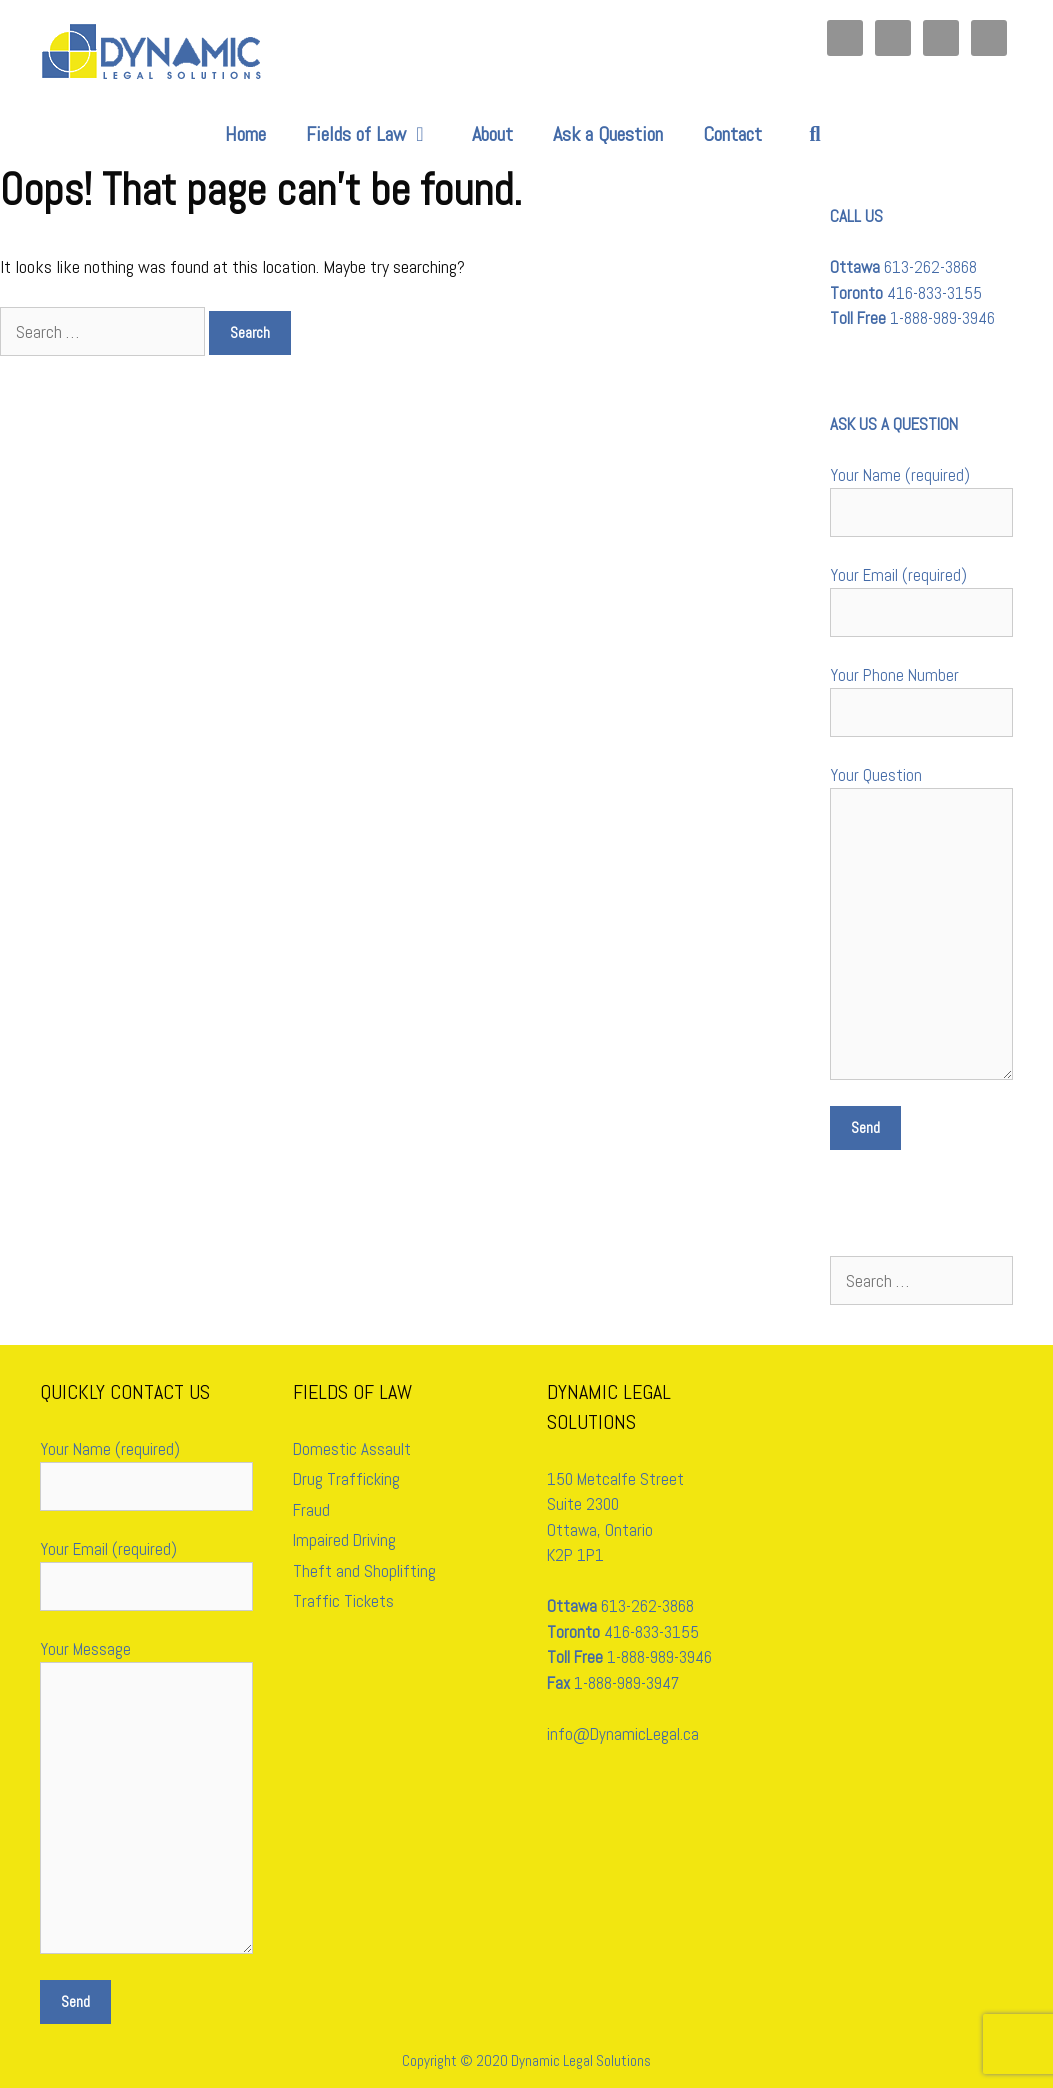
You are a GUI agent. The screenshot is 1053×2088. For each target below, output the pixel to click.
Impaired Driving (344, 1540)
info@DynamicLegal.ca (623, 1734)
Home (245, 134)
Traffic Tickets (343, 1601)
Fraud (311, 1510)
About (492, 134)
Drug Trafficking (346, 1479)
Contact (732, 134)
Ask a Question (608, 134)
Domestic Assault (352, 1449)
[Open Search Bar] (815, 134)
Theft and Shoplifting (364, 1571)
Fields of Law (379, 134)
